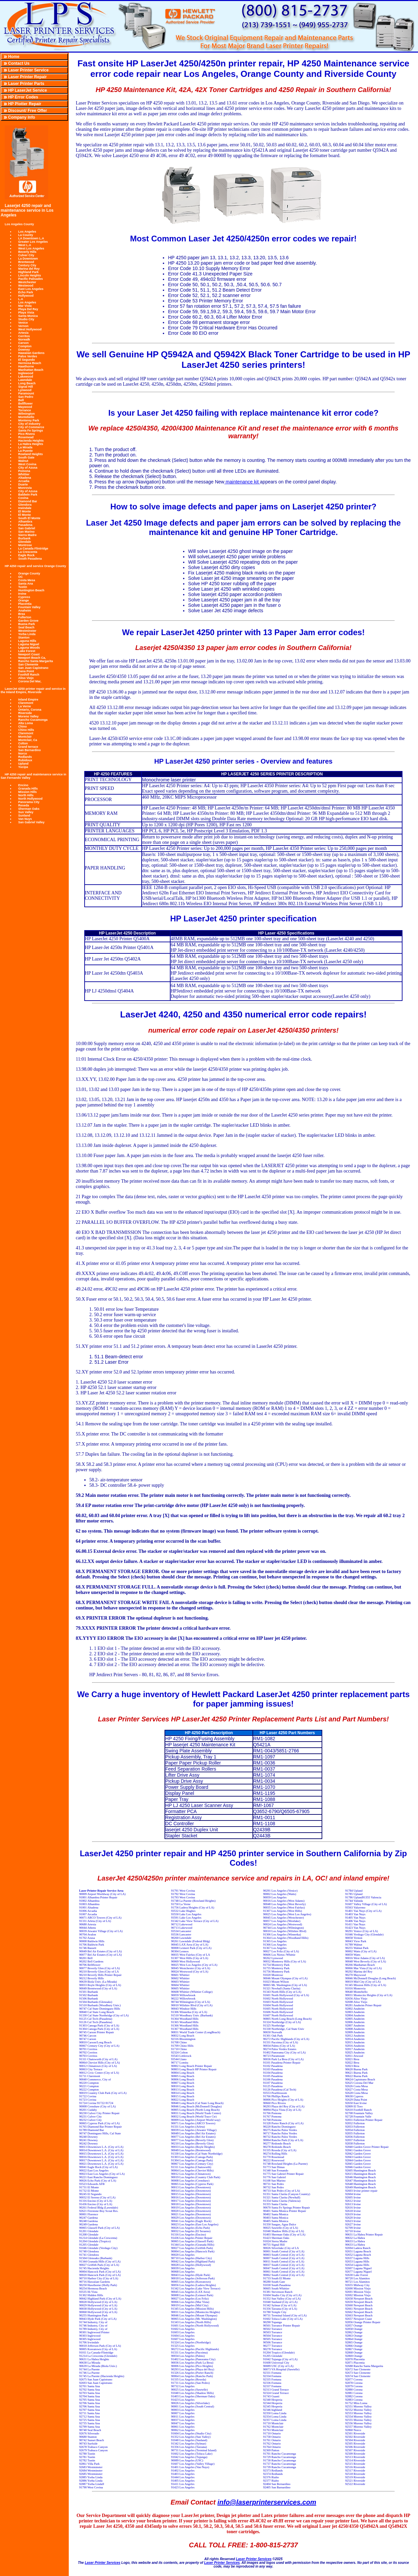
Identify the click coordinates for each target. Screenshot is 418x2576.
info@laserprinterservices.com (266, 2502)
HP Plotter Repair (24, 103)
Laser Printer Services (254, 2559)
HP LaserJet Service (27, 90)
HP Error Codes (23, 97)
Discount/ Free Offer (27, 110)
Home (13, 56)
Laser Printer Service (28, 70)
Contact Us (18, 63)
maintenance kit (242, 481)
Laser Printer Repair (27, 77)
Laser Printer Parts (26, 83)
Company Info (21, 117)
